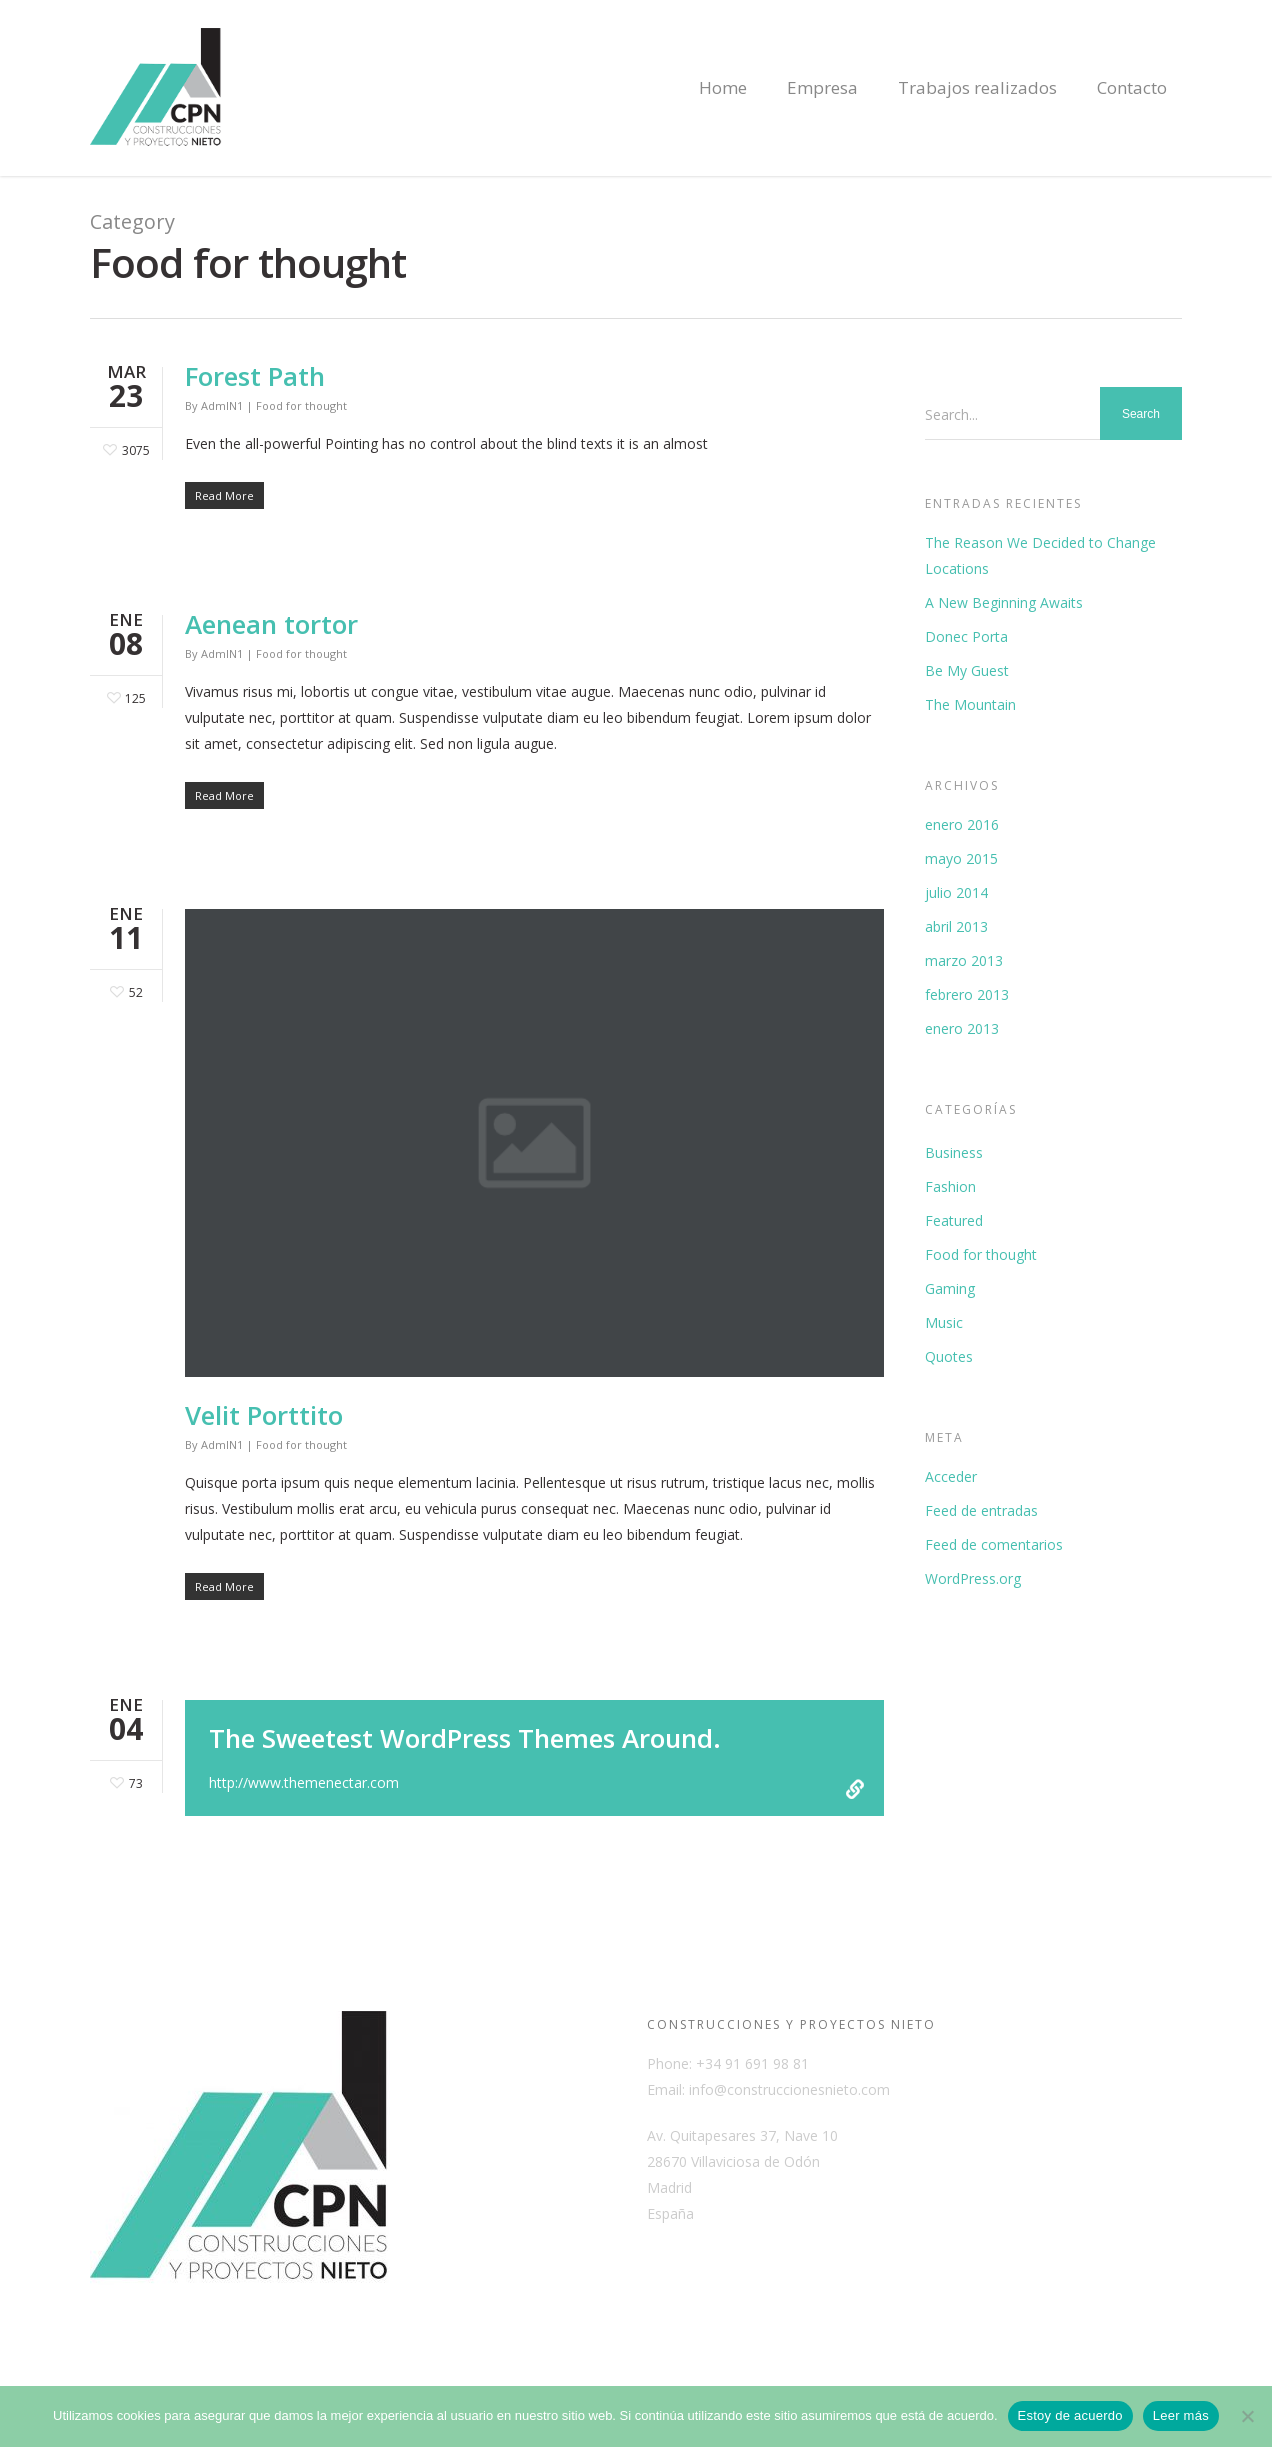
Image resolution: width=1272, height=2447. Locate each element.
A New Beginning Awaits (1004, 602)
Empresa (822, 87)
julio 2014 (956, 892)
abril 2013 (956, 926)
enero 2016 (962, 824)
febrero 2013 (967, 994)
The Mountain (970, 704)
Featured (954, 1220)
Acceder (951, 1476)
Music (944, 1322)
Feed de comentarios (994, 1544)
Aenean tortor (271, 624)
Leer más (1181, 2415)
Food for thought (301, 405)
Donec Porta (966, 636)
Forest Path (255, 376)
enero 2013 (962, 1028)
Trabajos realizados (977, 87)
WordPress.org (973, 1578)
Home (723, 87)
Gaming (950, 1288)
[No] (1247, 2416)
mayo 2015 (961, 858)
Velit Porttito (264, 1415)
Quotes (949, 1356)
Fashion (950, 1186)
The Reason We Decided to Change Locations (1040, 555)
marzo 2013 (964, 960)
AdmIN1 (222, 405)
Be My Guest (967, 670)
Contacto (1132, 87)
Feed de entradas (981, 1510)
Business (954, 1152)
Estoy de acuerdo (1070, 2415)
